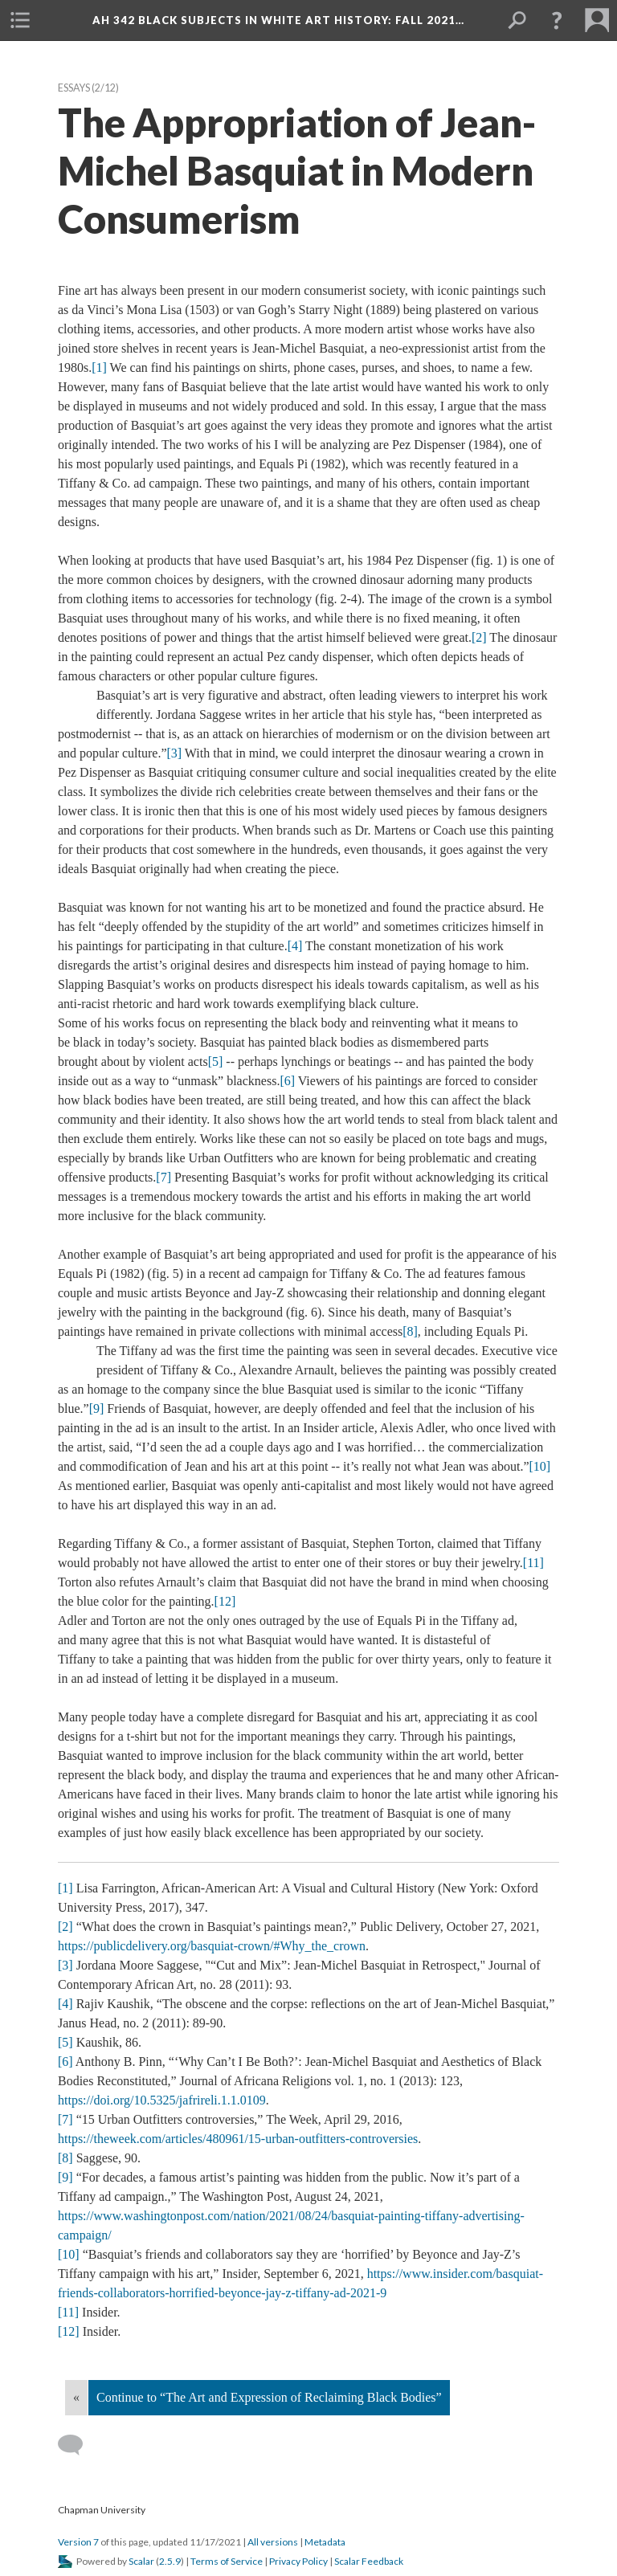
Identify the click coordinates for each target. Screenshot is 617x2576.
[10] (540, 1466)
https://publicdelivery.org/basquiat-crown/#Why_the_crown (212, 1946)
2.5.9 (170, 2561)
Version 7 (78, 2542)
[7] (163, 1177)
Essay (74, 88)
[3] (174, 753)
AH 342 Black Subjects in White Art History (278, 20)
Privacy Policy (298, 2561)
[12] (225, 1601)
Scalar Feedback (368, 2561)
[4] (295, 946)
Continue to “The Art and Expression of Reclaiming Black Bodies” (269, 2397)
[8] (410, 1331)
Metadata (324, 2542)
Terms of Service (226, 2561)
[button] (20, 20)
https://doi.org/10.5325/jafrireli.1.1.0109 (162, 2100)
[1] (99, 367)
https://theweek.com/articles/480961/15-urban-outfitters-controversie (238, 2138)
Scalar (141, 2561)
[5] (215, 1061)
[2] (479, 637)
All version (272, 2542)
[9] (96, 1408)
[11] (533, 1563)
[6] (287, 1081)
